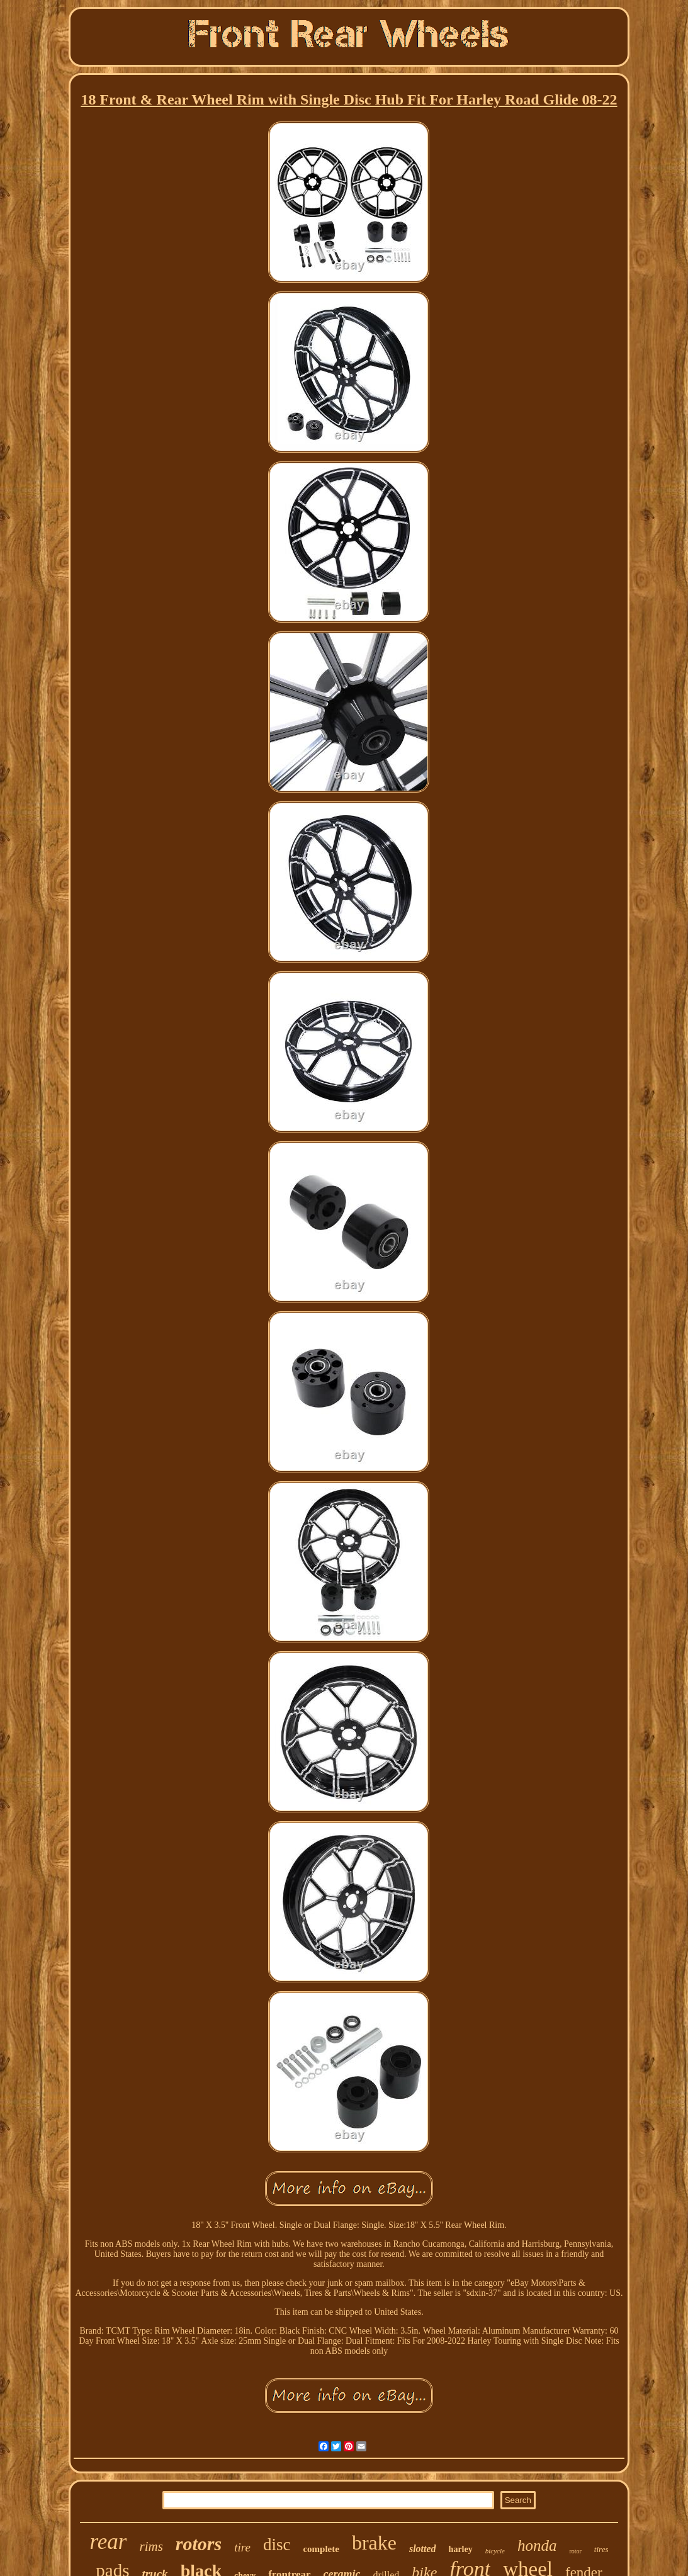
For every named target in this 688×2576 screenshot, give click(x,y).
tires (601, 2549)
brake (374, 2542)
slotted (422, 2548)
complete (321, 2549)
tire (242, 2547)
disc (277, 2544)
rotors (199, 2543)
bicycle (495, 2551)
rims (150, 2546)
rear (108, 2541)
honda (537, 2545)
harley (461, 2549)
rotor (575, 2551)
